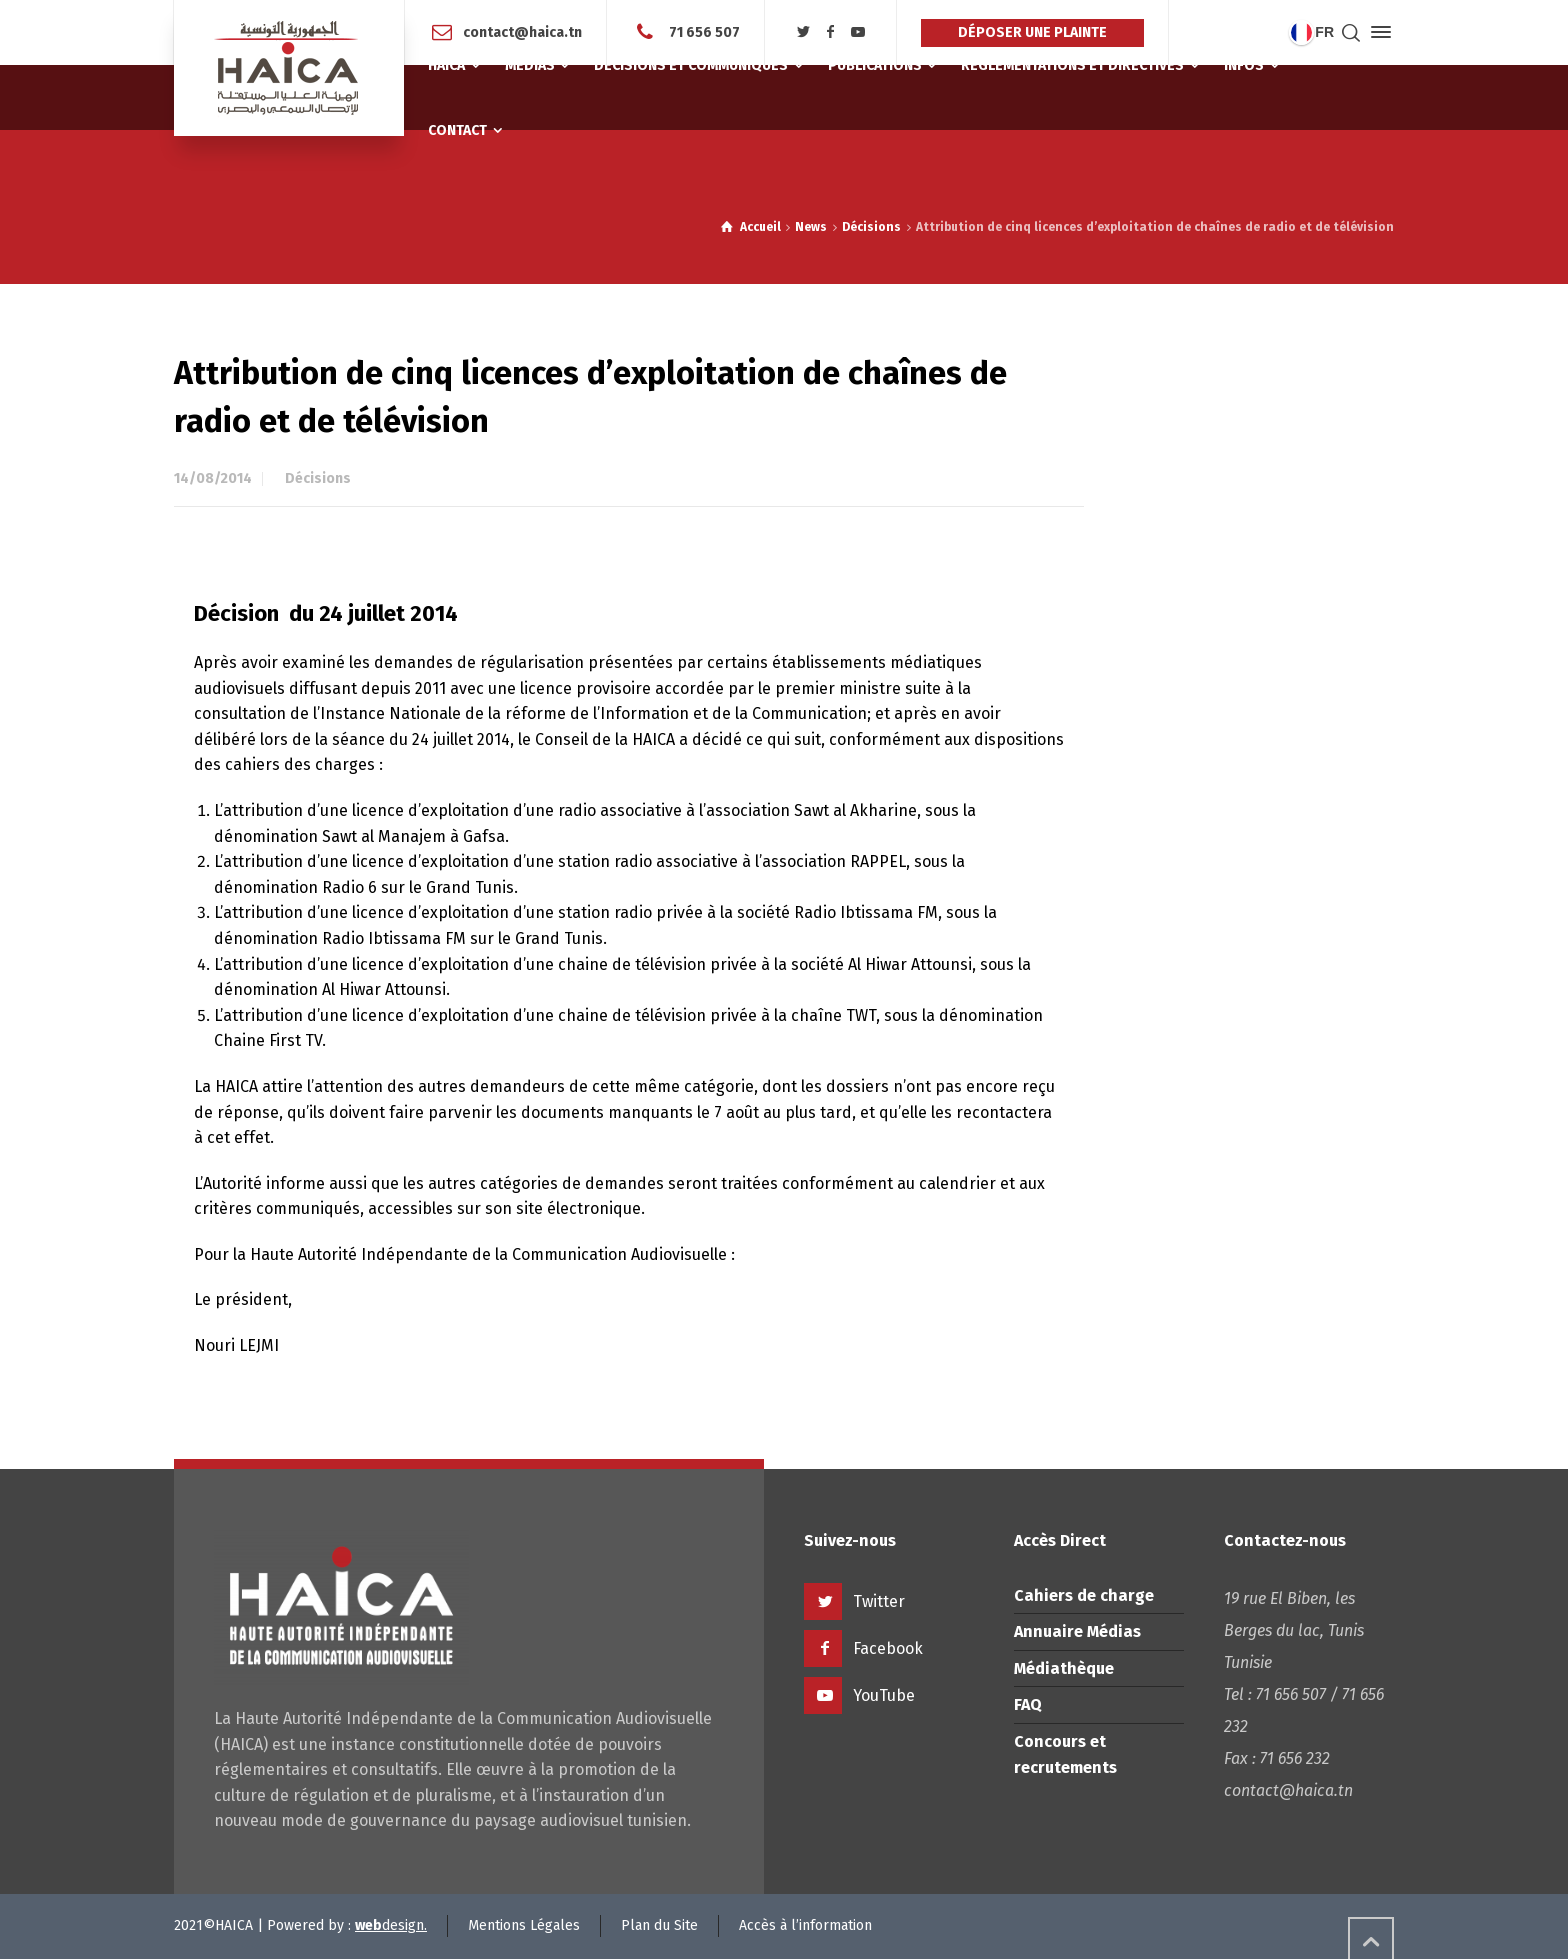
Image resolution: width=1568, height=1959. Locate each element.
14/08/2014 (213, 478)
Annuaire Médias (1077, 1631)
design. (391, 1925)
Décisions (318, 478)
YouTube (884, 1695)
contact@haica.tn (522, 31)
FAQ (1028, 1704)
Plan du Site (659, 1925)
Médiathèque (1064, 1668)
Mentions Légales (524, 1925)
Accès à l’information (805, 1925)
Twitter (879, 1601)
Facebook (888, 1648)
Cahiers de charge (1084, 1595)
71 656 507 (703, 31)
